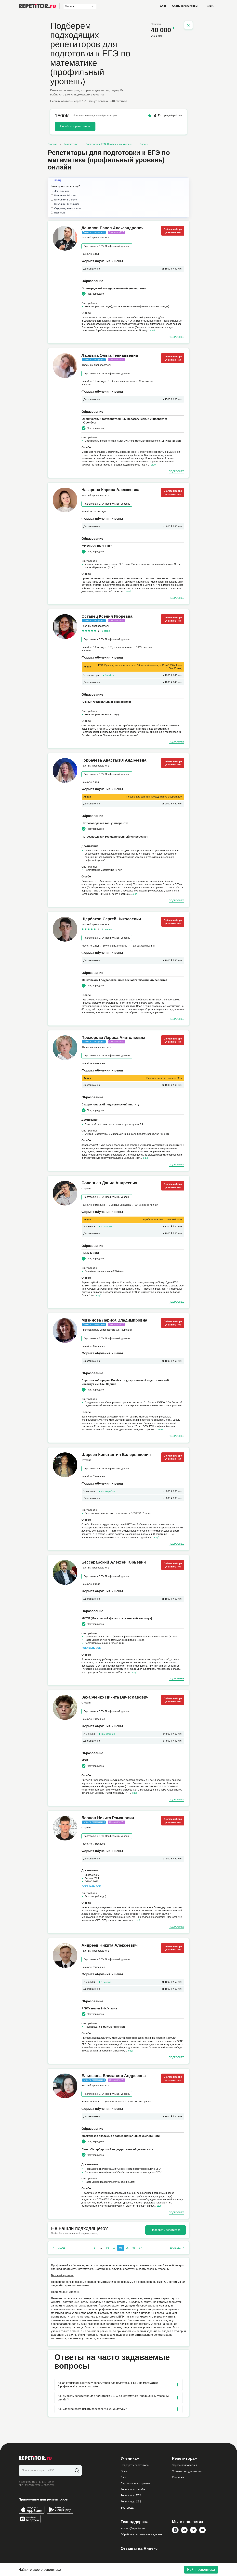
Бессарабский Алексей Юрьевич (113, 1562)
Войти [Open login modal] (210, 5)
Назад (57, 180)
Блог (163, 5)
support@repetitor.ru (133, 2528)
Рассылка (178, 2477)
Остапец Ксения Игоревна (106, 616)
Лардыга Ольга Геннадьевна (109, 355)
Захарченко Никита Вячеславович (114, 1697)
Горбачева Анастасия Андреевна (113, 760)
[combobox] (77, 6)
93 (114, 2247)
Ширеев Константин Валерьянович (116, 1454)
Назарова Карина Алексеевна (110, 490)
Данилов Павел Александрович (112, 228)
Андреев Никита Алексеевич (109, 1945)
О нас (124, 2471)
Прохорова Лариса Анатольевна (113, 1037)
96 (133, 2247)
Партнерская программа (135, 2483)
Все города (127, 2507)
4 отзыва (107, 929)
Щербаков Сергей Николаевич (111, 919)
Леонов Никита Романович (107, 1818)
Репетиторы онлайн (133, 2489)
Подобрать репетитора (75, 126)
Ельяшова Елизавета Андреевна (113, 2076)
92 (107, 2247)
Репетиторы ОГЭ (131, 2501)
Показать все (91, 1647)
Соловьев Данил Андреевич (109, 1183)
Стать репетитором (185, 5)
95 (127, 2247)
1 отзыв (106, 630)
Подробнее (176, 336)
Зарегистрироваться (184, 2465)
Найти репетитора (201, 2569)
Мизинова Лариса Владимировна (114, 1320)
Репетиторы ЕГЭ (131, 2495)
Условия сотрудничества (187, 2471)
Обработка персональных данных (141, 2534)
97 (140, 2247)
